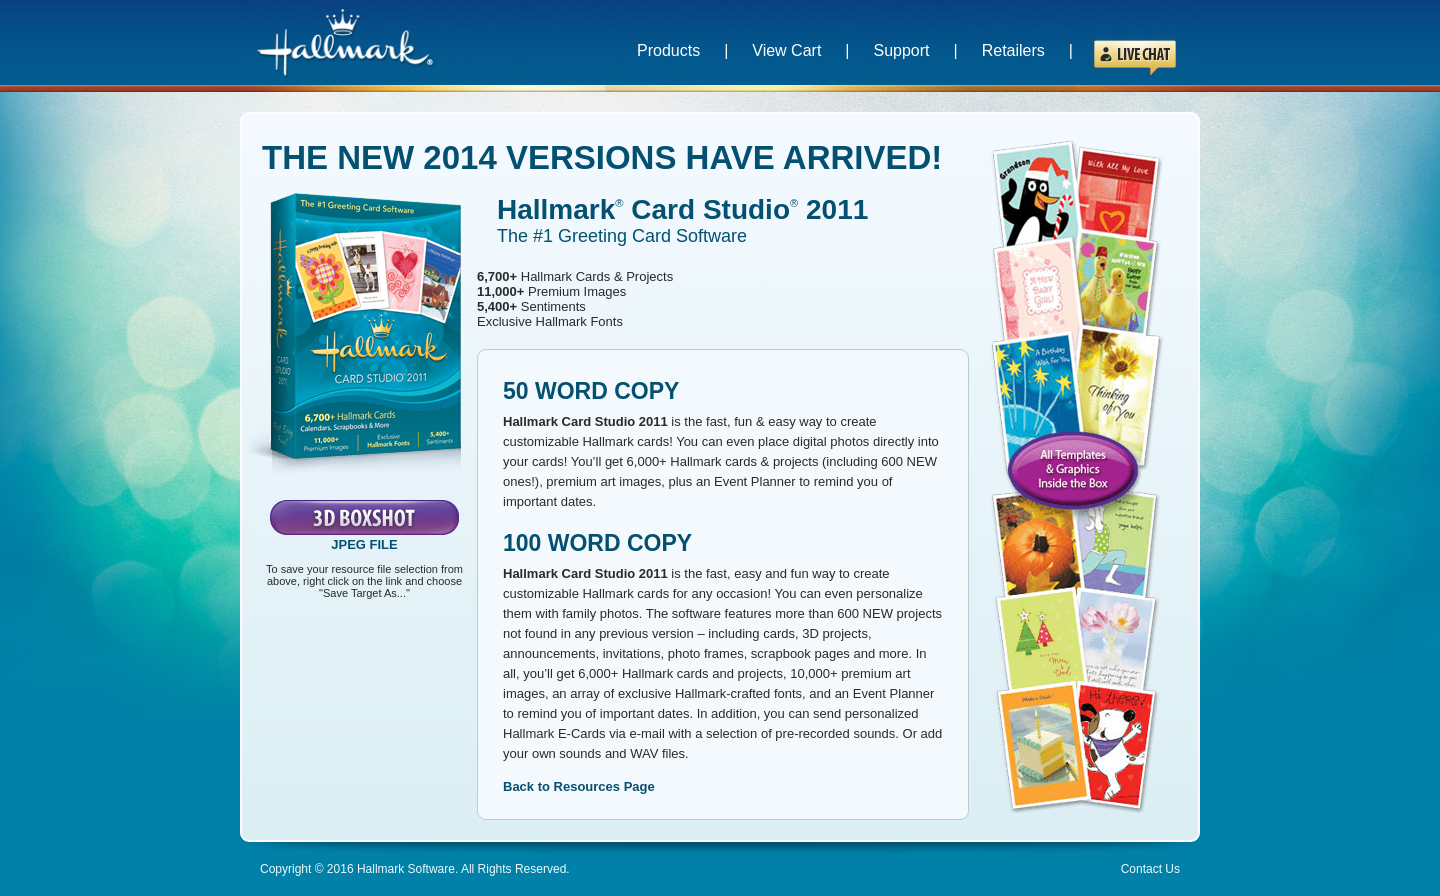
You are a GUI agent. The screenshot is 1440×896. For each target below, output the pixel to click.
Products (668, 50)
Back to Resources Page (579, 786)
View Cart (786, 50)
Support (902, 50)
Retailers (1013, 50)
